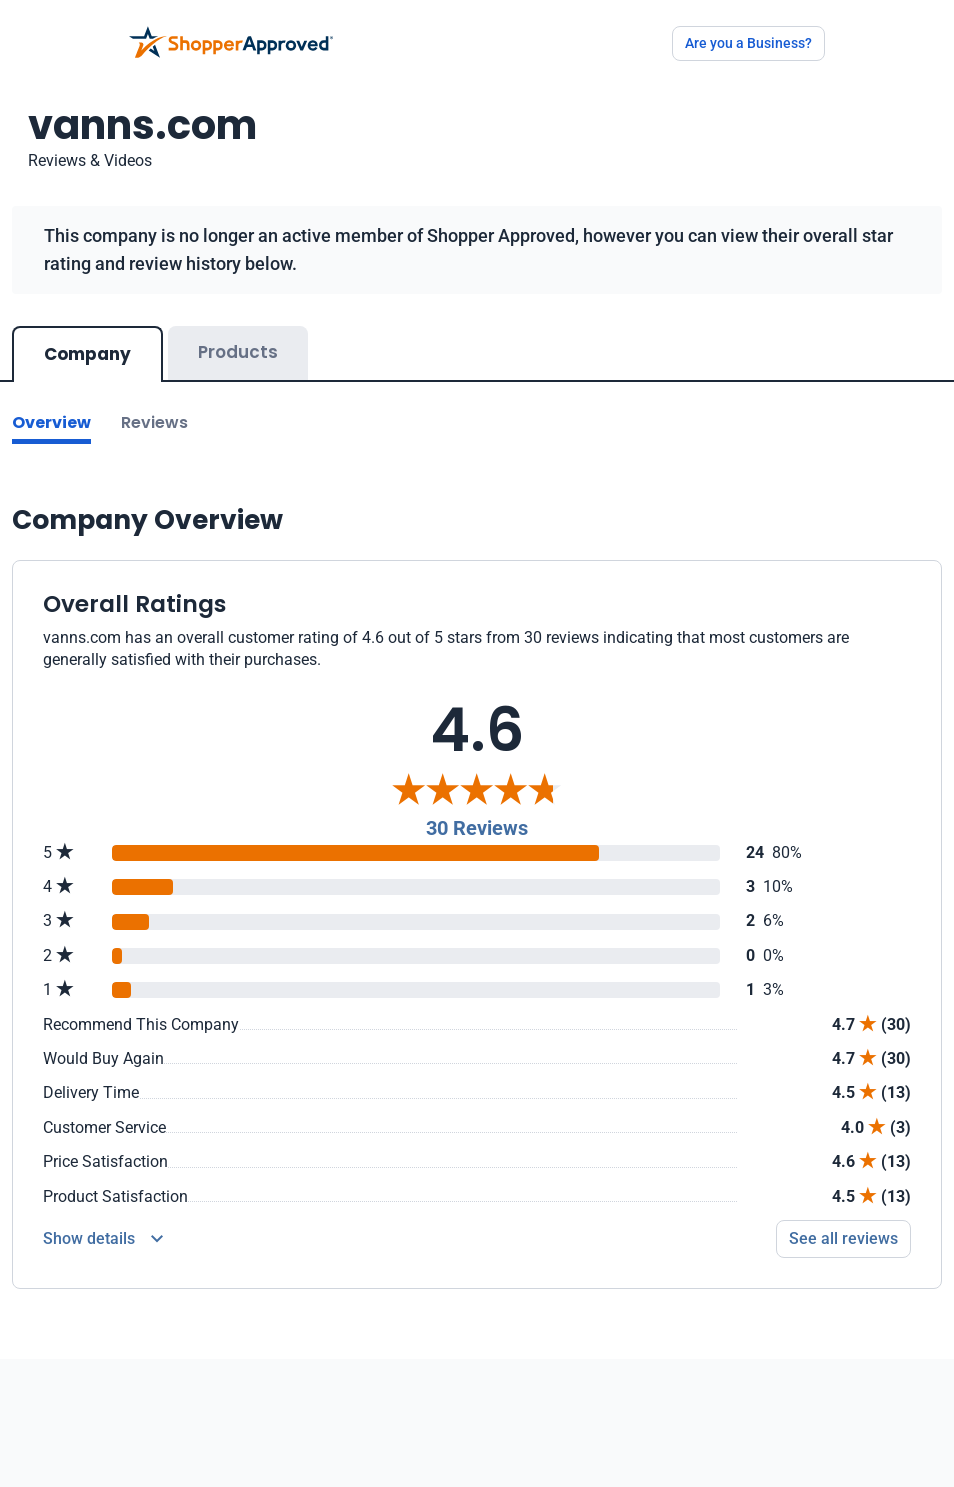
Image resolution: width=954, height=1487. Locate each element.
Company (87, 354)
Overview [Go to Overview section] (51, 422)
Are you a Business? (748, 43)
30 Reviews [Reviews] (477, 828)
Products (238, 352)
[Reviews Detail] (103, 1239)
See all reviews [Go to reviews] (843, 1238)
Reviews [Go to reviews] (154, 422)
